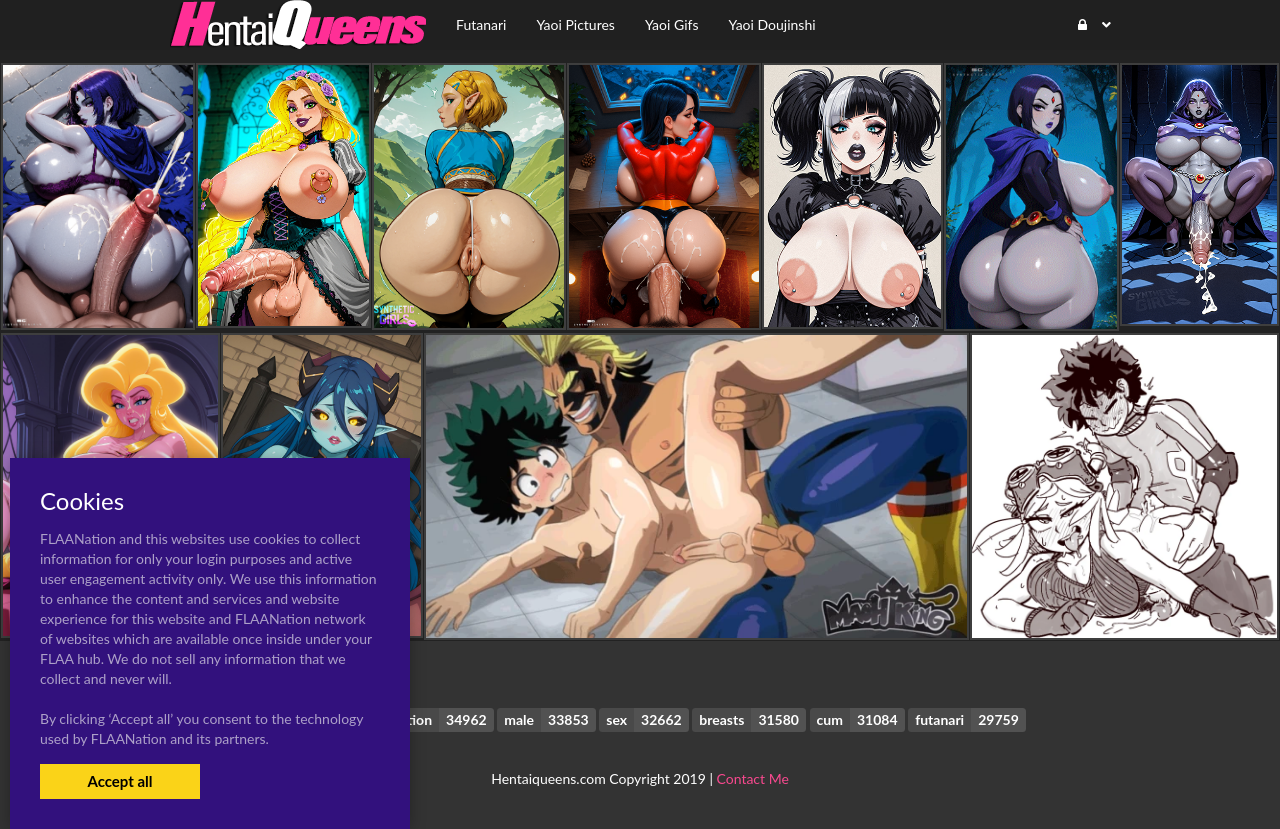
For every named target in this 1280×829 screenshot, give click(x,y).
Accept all (119, 781)
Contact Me (753, 778)
